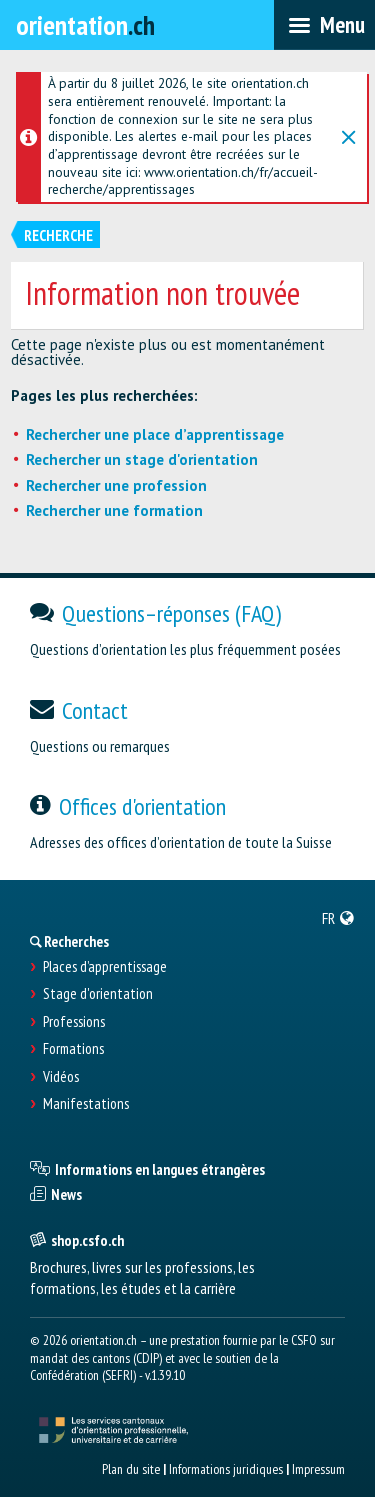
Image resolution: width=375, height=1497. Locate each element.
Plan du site (131, 1469)
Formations (73, 1049)
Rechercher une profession (116, 485)
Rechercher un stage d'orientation (142, 459)
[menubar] (324, 25)
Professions (74, 1022)
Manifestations (86, 1104)
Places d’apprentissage (105, 967)
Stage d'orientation (98, 994)
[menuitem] (338, 918)
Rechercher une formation (114, 510)
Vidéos (61, 1077)
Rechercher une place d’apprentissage (155, 434)
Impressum (318, 1469)
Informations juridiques (226, 1469)
